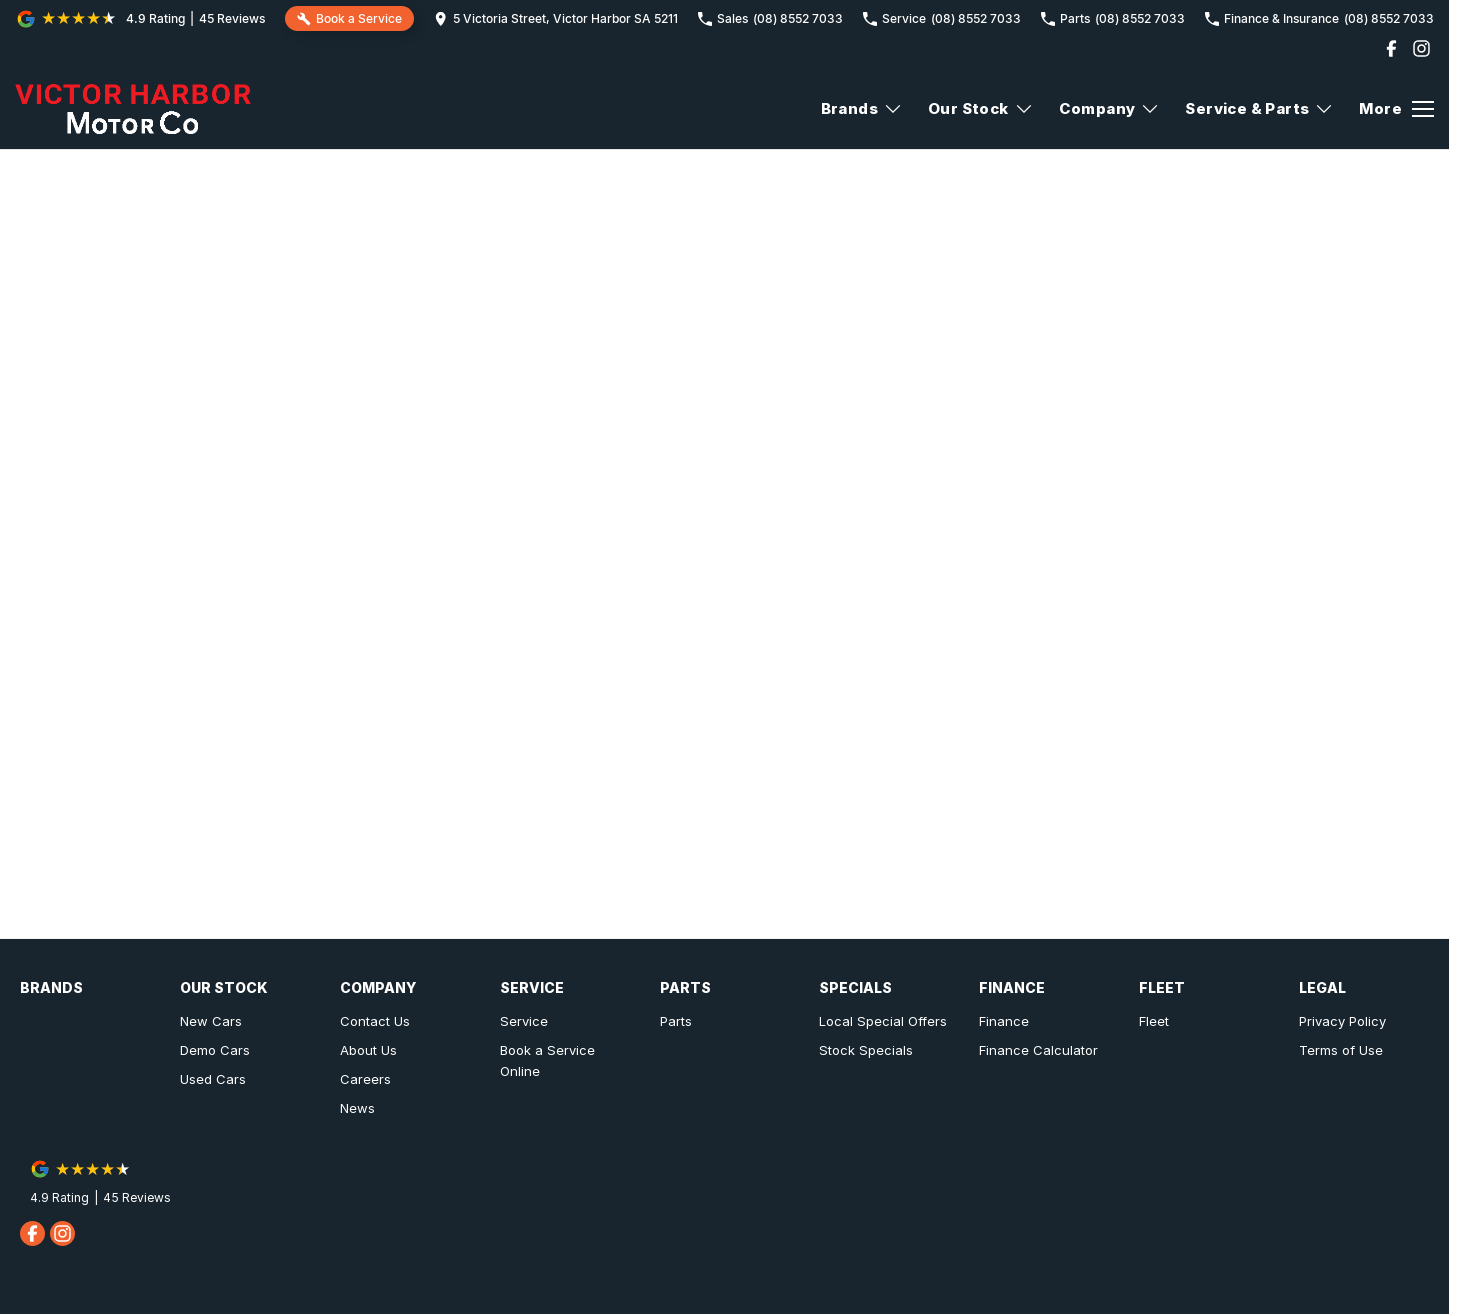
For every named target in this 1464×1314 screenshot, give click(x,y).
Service (524, 1021)
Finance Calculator (1038, 1050)
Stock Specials (866, 1050)
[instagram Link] (1421, 48)
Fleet (1154, 1021)
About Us (368, 1050)
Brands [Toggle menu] (862, 108)
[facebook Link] (1391, 48)
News (357, 1108)
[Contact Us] (556, 18)
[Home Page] (133, 109)
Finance (1004, 1021)
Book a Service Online (547, 1060)
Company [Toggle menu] (1110, 108)
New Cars (211, 1021)
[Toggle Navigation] (1396, 109)
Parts (676, 1021)
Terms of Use (1341, 1050)
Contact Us (375, 1021)
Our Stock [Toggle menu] (981, 108)
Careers (365, 1079)
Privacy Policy (1342, 1021)
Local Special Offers (883, 1021)
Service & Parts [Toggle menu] (1259, 108)
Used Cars (213, 1079)
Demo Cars (215, 1050)
